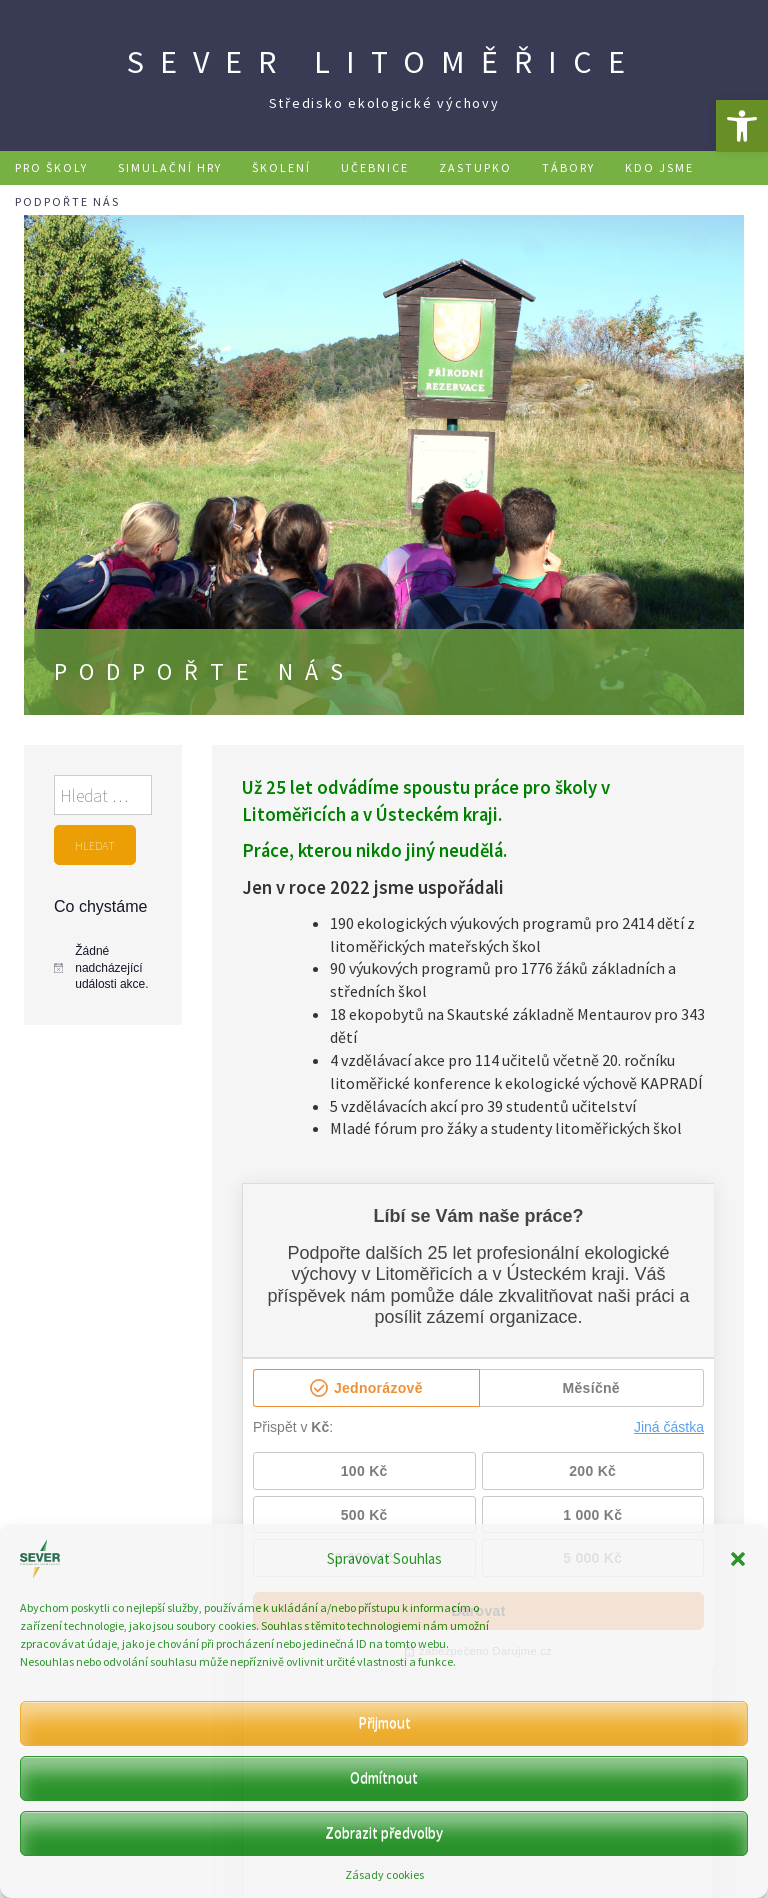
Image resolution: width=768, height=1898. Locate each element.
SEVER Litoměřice (384, 62)
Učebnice (375, 167)
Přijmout (384, 1722)
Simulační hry (170, 167)
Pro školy (51, 167)
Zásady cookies (384, 1874)
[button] (742, 126)
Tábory (568, 167)
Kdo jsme (659, 167)
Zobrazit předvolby (384, 1832)
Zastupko (475, 167)
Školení (281, 167)
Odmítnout (384, 1777)
